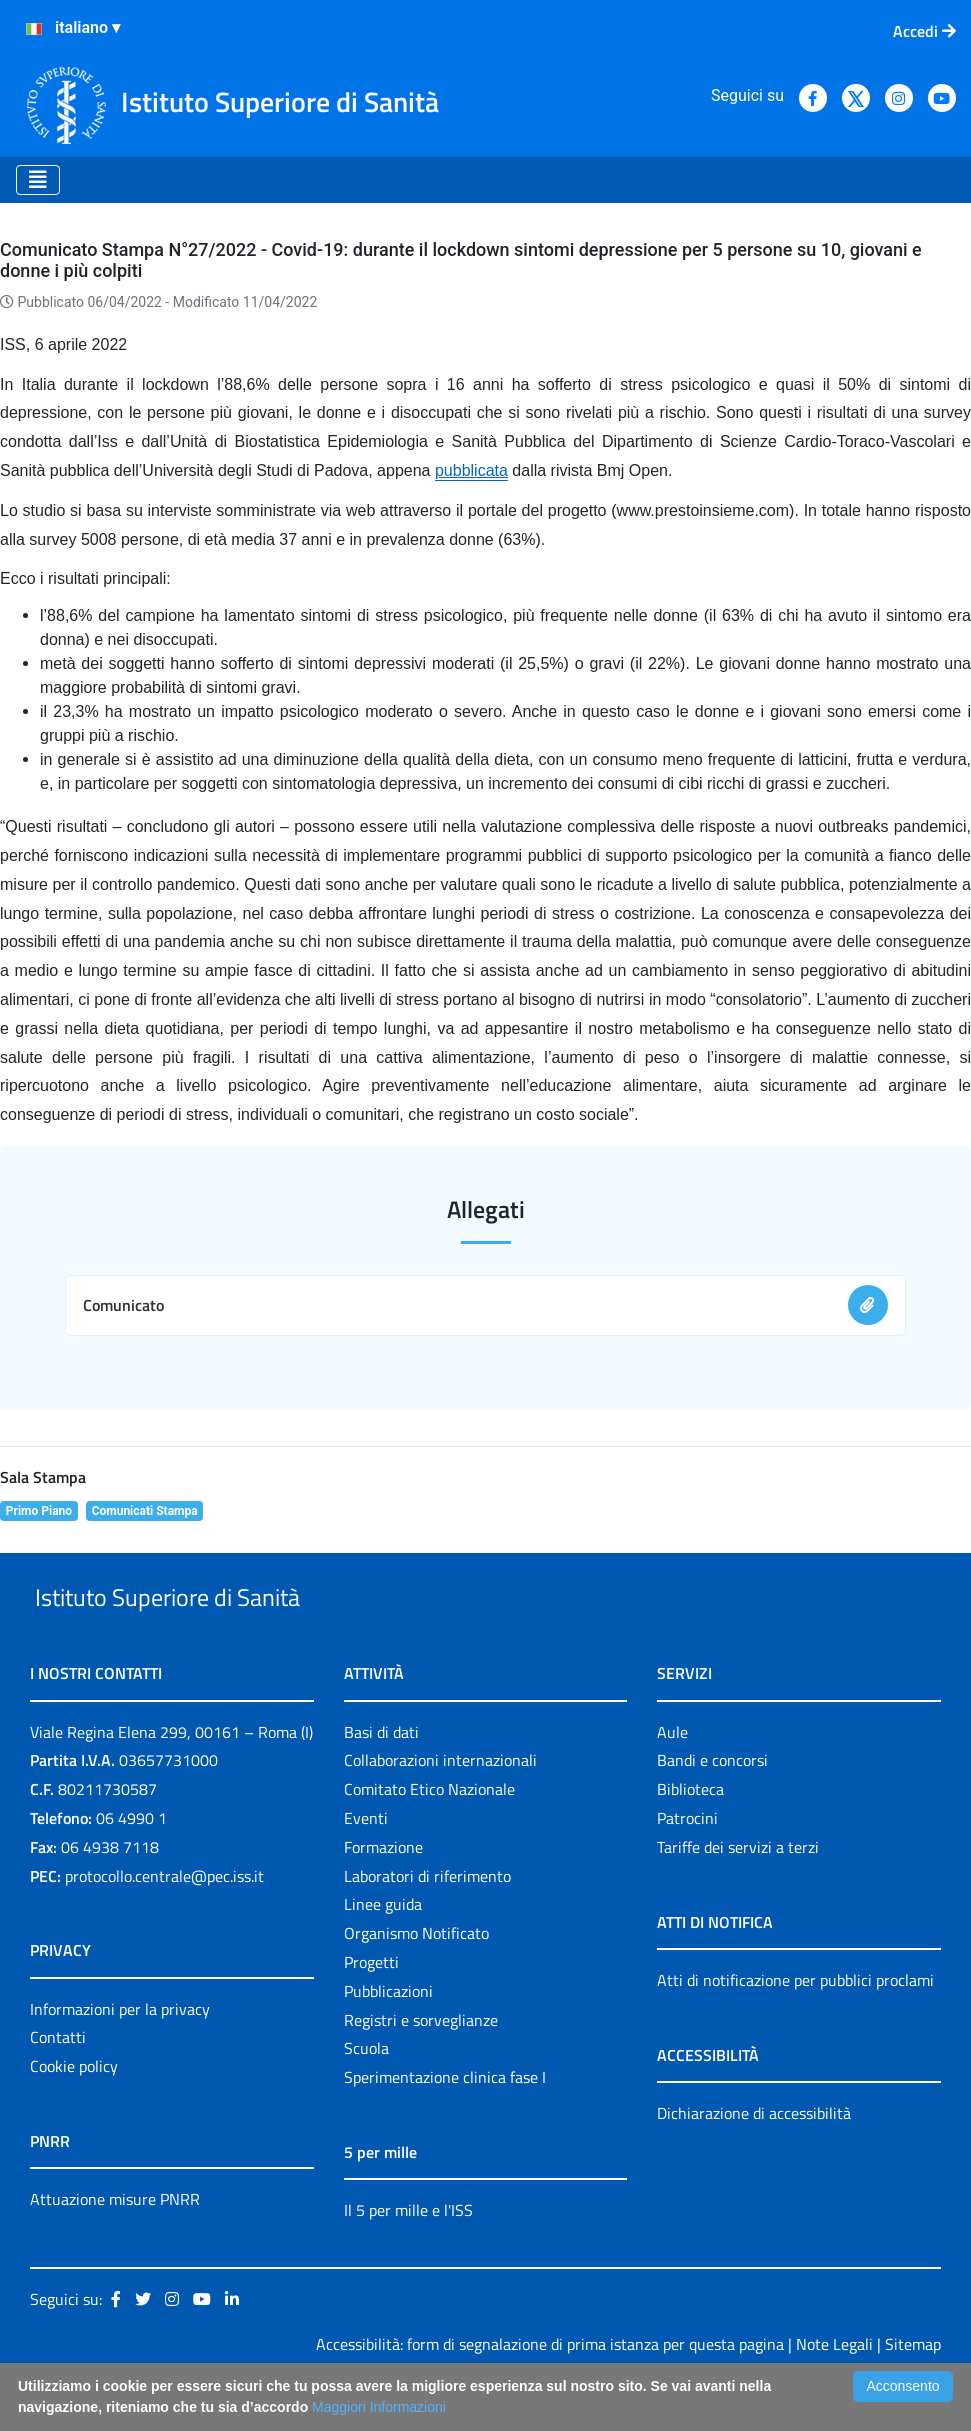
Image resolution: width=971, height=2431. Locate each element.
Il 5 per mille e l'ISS (408, 2256)
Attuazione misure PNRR (115, 2245)
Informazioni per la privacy (120, 2055)
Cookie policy (74, 2112)
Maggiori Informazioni (379, 2407)
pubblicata (471, 470)
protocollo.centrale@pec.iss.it (164, 1922)
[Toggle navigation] (38, 180)
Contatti (58, 2084)
